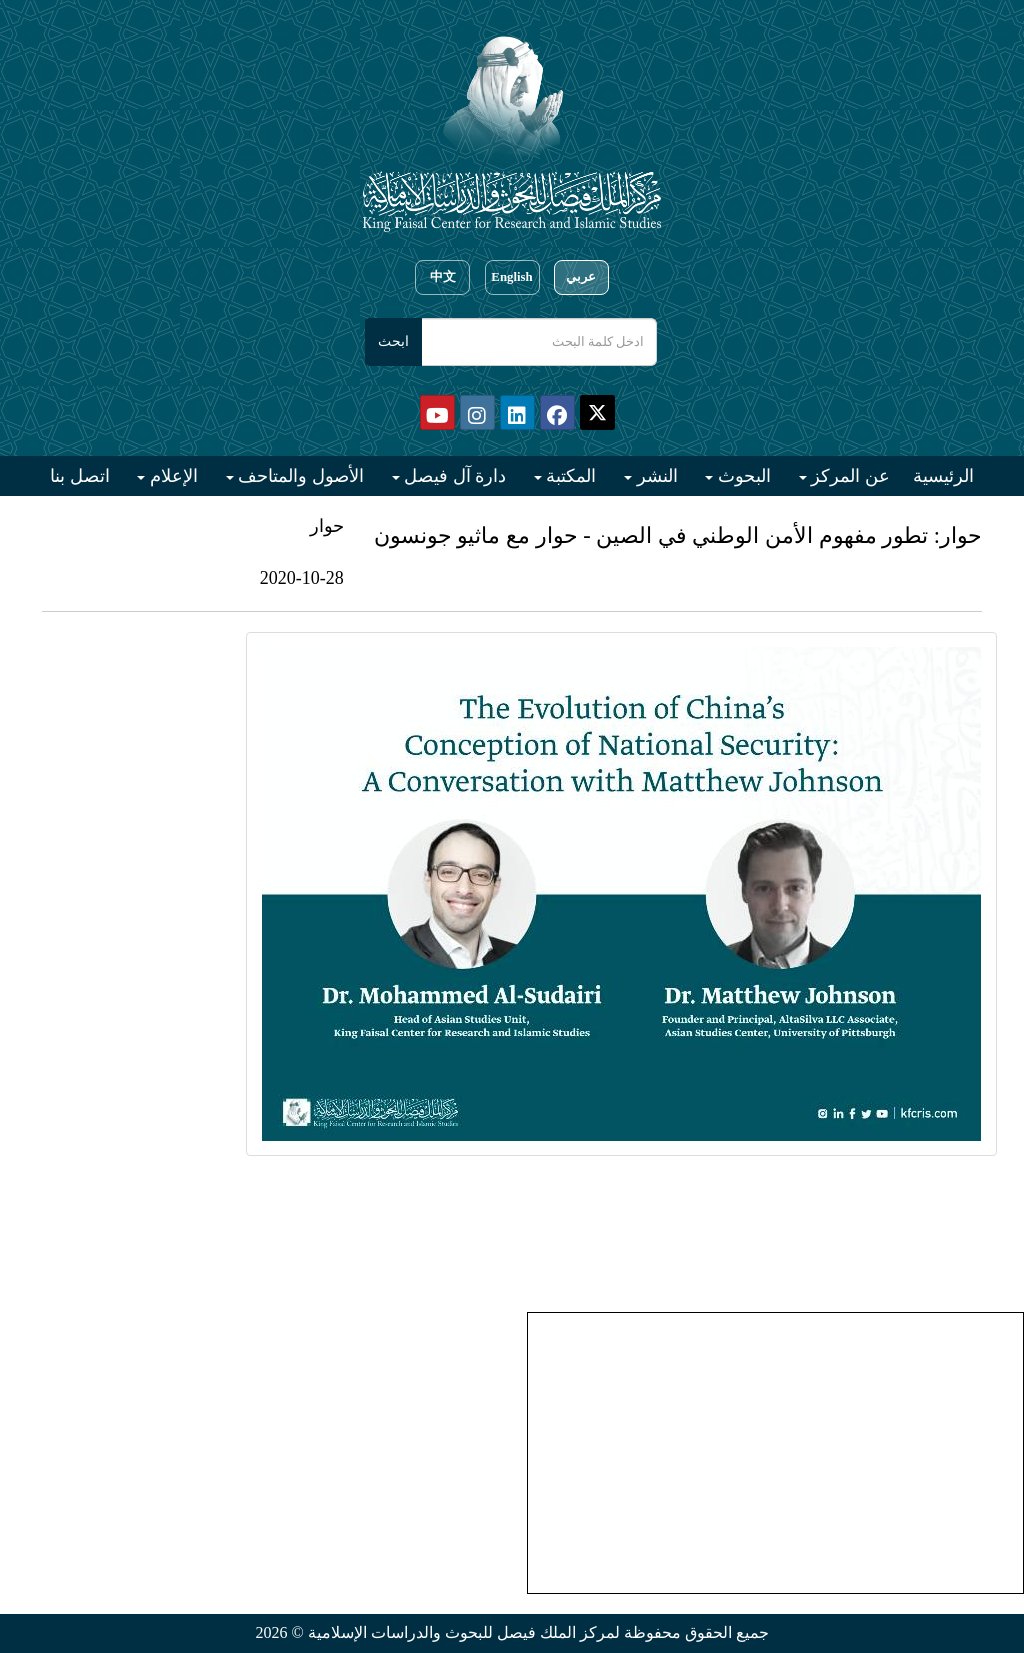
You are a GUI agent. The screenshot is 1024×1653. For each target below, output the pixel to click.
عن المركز (848, 476)
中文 (443, 277)
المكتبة (569, 476)
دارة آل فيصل (453, 476)
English (511, 277)
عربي (581, 277)
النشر (655, 476)
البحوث (742, 476)
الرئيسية (943, 476)
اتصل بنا (80, 476)
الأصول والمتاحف (299, 476)
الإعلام (171, 476)
